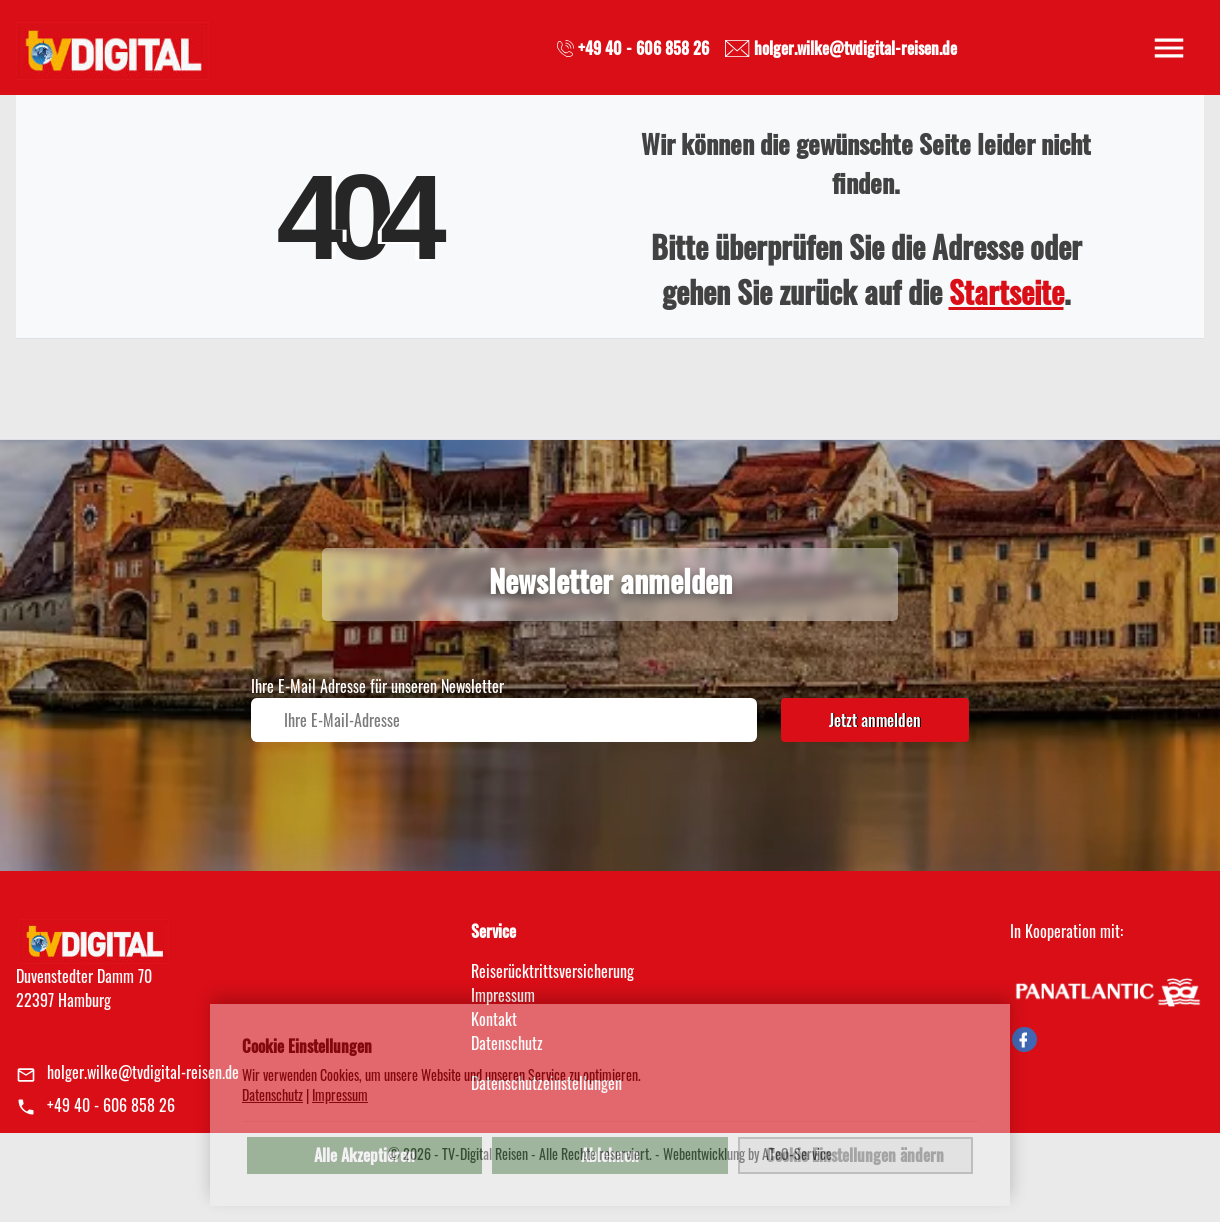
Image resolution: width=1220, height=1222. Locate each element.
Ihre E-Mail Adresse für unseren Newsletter (377, 686)
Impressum (503, 995)
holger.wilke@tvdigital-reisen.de (143, 1072)
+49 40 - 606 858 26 (111, 1105)
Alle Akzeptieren (364, 1155)
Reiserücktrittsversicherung (552, 971)
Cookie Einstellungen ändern (855, 1155)
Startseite (1006, 291)
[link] (112, 45)
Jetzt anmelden (875, 720)
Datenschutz (272, 1095)
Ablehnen (610, 1155)
